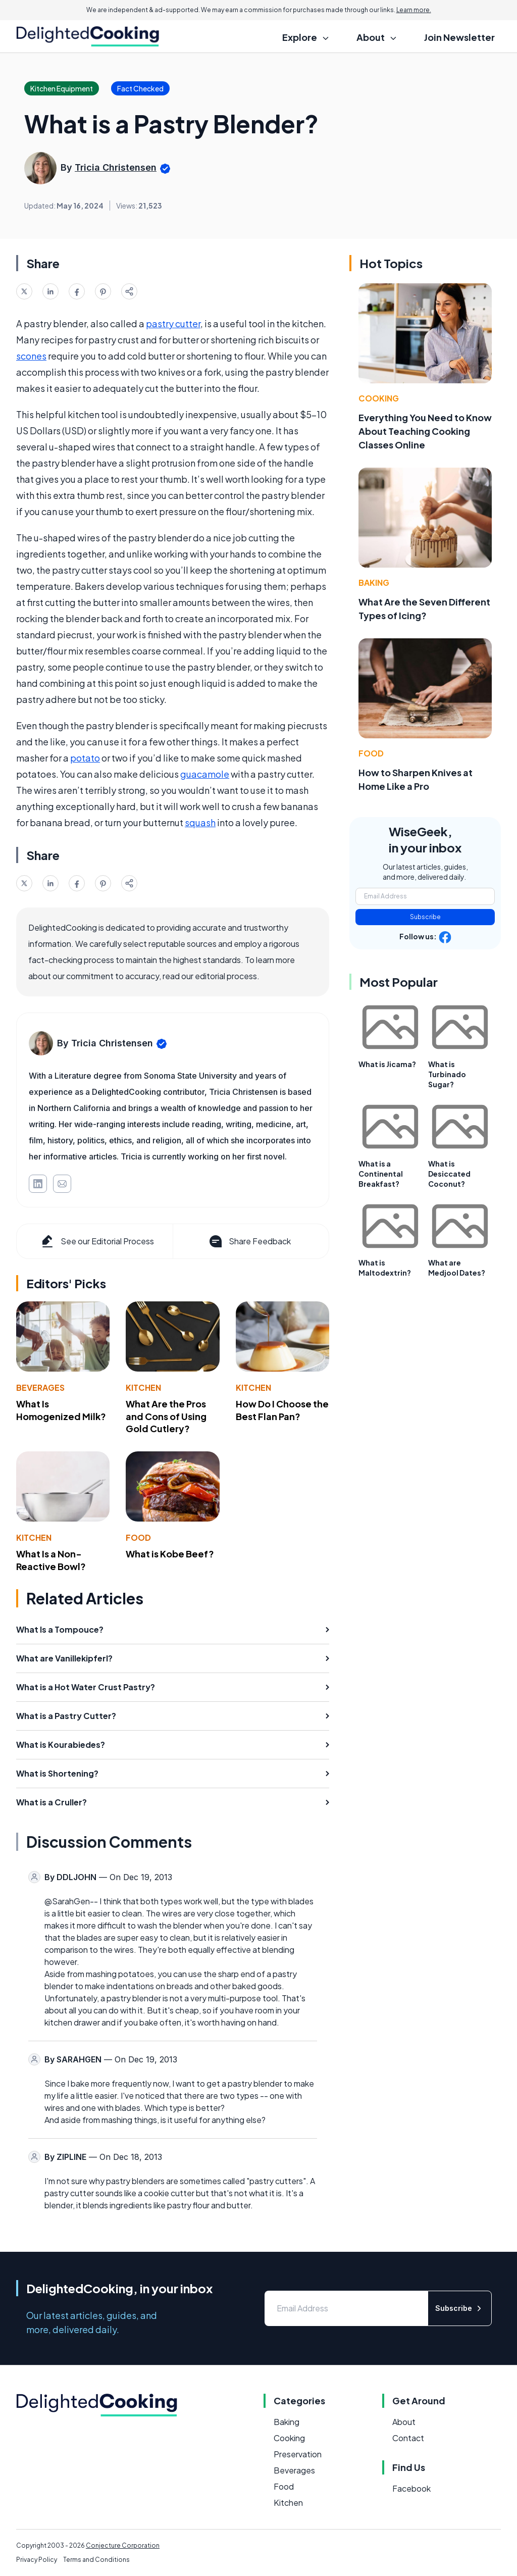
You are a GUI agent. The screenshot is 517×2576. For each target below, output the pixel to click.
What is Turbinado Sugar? (447, 1074)
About (404, 2421)
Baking (373, 582)
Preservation (298, 2454)
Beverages (40, 1387)
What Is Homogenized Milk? (61, 1410)
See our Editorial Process (96, 1241)
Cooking (378, 398)
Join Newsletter (459, 37)
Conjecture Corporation (123, 2545)
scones (31, 356)
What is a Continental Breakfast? (380, 1173)
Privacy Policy (36, 2559)
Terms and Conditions (96, 2559)
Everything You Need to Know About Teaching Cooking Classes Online (425, 431)
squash (200, 822)
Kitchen (143, 1387)
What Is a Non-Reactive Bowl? (51, 1560)
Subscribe (425, 917)
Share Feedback (249, 1241)
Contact (408, 2438)
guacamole (204, 774)
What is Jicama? (387, 1064)
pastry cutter (173, 323)
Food (138, 1537)
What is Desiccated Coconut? (449, 1173)
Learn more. (413, 10)
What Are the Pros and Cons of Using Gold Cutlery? (166, 1416)
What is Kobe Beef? (170, 1553)
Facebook (411, 2488)
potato (85, 758)
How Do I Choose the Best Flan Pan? (282, 1410)
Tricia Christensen (116, 167)
